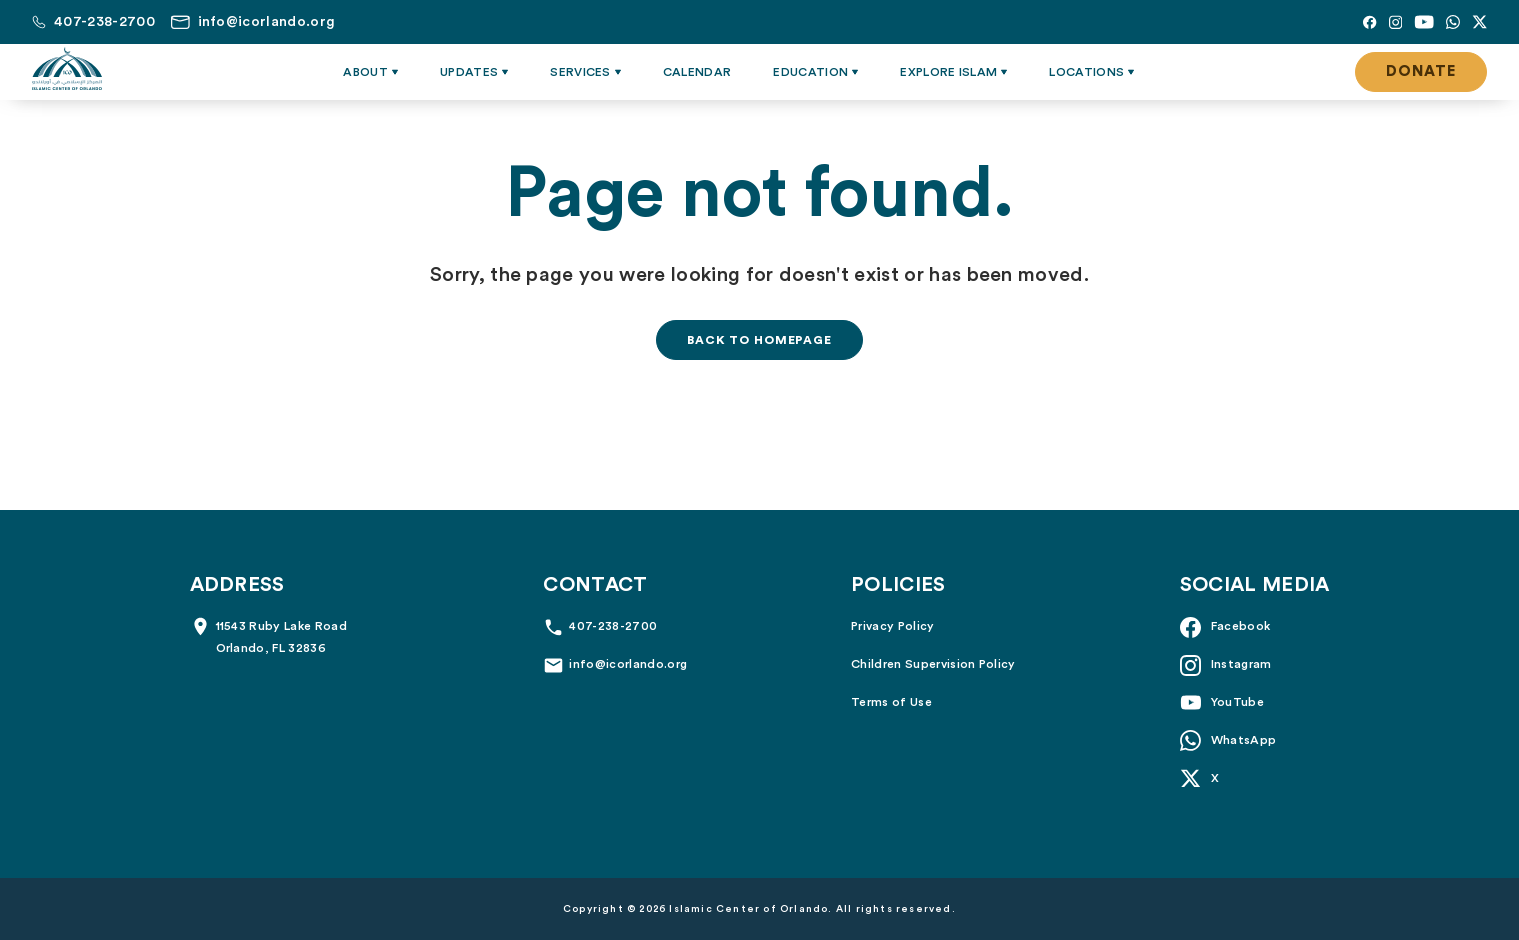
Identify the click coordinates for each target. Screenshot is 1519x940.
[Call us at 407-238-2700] (93, 22)
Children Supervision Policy (933, 664)
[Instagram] (1395, 22)
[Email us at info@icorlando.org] (253, 22)
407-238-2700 (613, 626)
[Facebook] (1369, 22)
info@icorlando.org (628, 664)
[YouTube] (1424, 22)
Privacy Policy (892, 626)
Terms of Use (891, 702)
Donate (1421, 71)
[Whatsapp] (1453, 22)
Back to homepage (759, 340)
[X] (1479, 22)
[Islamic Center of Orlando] (67, 69)
